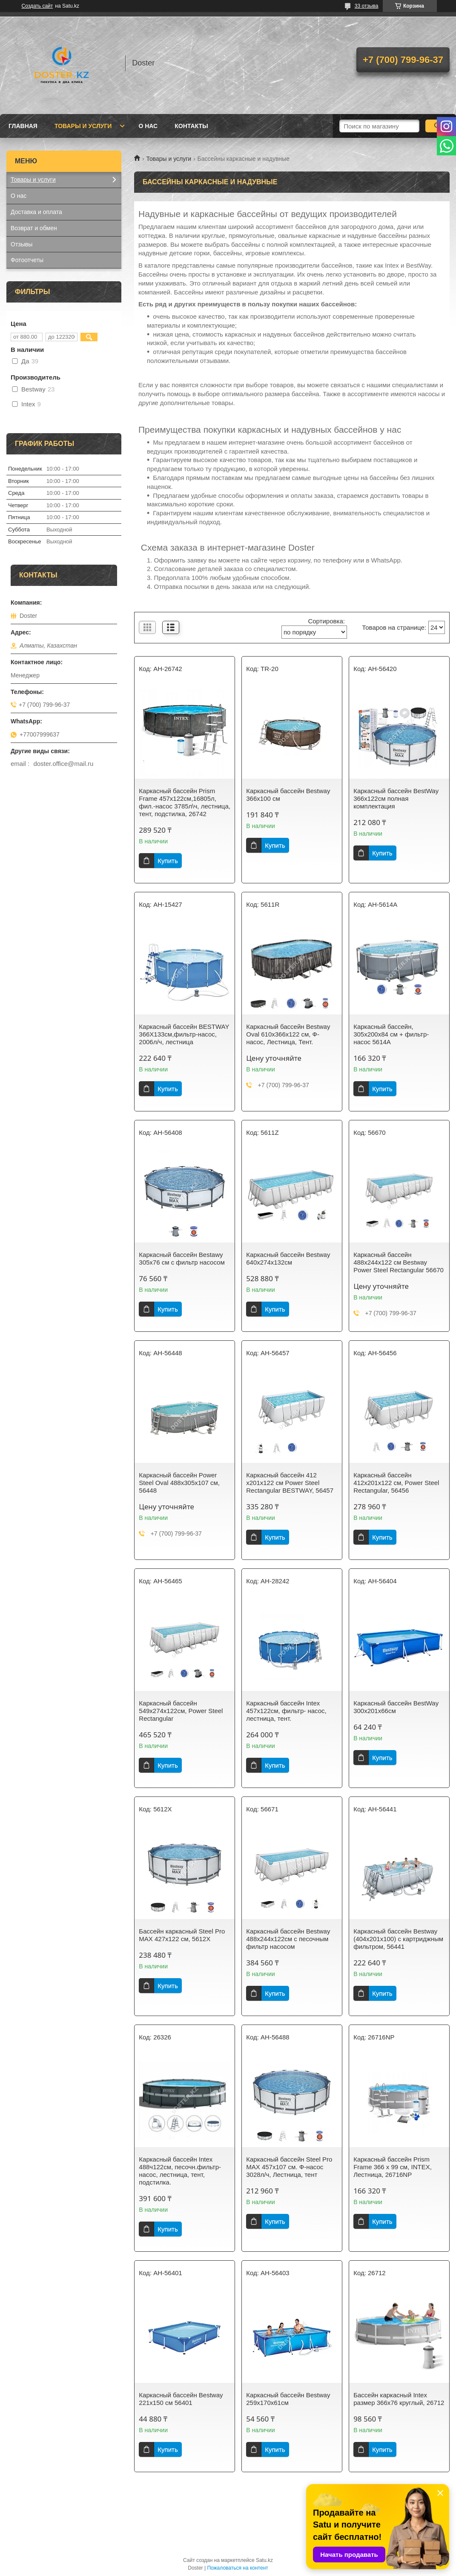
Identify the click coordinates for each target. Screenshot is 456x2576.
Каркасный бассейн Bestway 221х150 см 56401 (181, 2398)
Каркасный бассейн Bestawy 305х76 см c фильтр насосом (181, 1258)
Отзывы (21, 244)
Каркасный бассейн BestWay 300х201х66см (396, 1706)
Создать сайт (37, 6)
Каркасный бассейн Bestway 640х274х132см (288, 1258)
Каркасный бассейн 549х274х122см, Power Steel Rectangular (181, 1710)
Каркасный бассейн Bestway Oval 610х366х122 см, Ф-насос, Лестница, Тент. (288, 1034)
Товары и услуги (83, 126)
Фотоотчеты (27, 260)
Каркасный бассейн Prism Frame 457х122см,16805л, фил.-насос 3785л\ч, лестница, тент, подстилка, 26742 (184, 802)
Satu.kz (264, 2560)
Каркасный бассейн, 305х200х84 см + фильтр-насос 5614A (391, 1034)
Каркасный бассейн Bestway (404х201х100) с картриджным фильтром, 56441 (398, 1939)
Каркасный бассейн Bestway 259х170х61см (288, 2398)
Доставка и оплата (36, 211)
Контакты (191, 126)
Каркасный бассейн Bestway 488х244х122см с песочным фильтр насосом (288, 1939)
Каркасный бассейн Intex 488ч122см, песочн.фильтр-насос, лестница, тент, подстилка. (180, 2171)
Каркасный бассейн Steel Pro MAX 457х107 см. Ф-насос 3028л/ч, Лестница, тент (289, 2167)
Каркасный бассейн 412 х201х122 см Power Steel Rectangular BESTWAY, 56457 (289, 1482)
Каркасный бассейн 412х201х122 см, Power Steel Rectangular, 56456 (396, 1482)
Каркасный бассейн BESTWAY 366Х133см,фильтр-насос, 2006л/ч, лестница (184, 1034)
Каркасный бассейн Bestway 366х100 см (288, 794)
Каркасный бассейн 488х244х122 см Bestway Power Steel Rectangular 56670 (398, 1262)
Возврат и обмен (34, 228)
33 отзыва (367, 6)
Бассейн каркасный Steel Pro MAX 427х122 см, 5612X (182, 1935)
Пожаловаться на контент (237, 2568)
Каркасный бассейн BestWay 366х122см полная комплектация (396, 798)
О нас (148, 126)
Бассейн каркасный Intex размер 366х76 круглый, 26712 (398, 2398)
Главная (23, 126)
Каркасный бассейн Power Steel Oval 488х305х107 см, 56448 (179, 1482)
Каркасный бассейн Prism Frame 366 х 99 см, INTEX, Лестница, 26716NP (392, 2167)
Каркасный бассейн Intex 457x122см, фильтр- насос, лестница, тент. (286, 1710)
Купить (168, 860)
